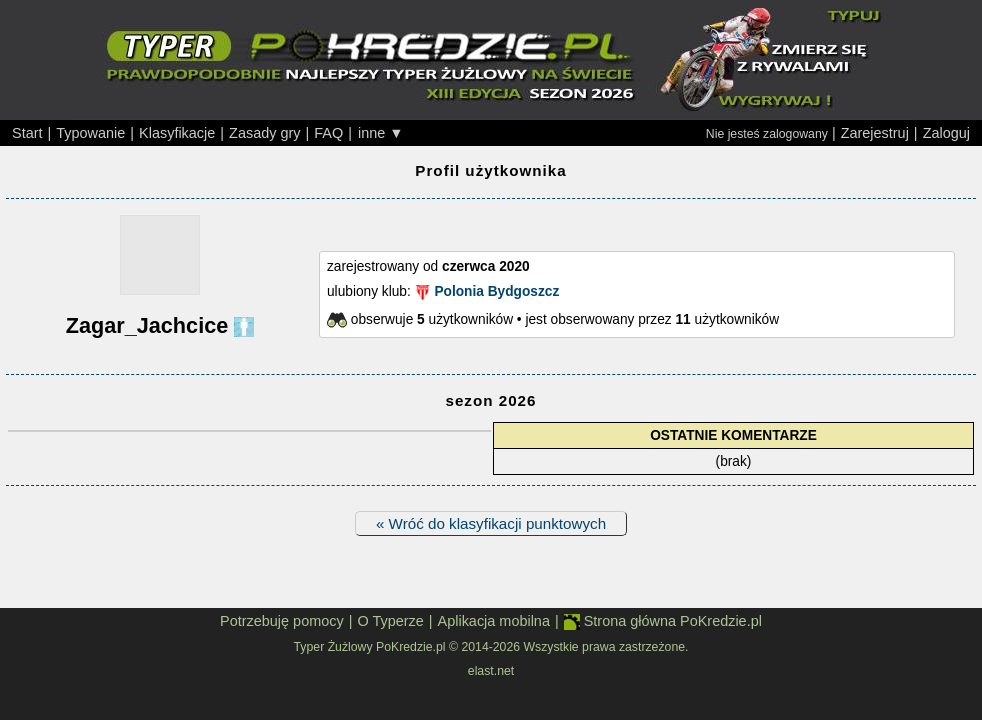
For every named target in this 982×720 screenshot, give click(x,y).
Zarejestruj (875, 133)
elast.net (491, 671)
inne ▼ (381, 133)
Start (27, 133)
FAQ (328, 133)
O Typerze (390, 621)
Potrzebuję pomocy (282, 621)
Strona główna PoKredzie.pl (663, 621)
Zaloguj (946, 133)
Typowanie (90, 133)
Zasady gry (264, 133)
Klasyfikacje (177, 133)
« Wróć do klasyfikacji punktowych (491, 523)
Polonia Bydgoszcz (496, 291)
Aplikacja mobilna (494, 621)
